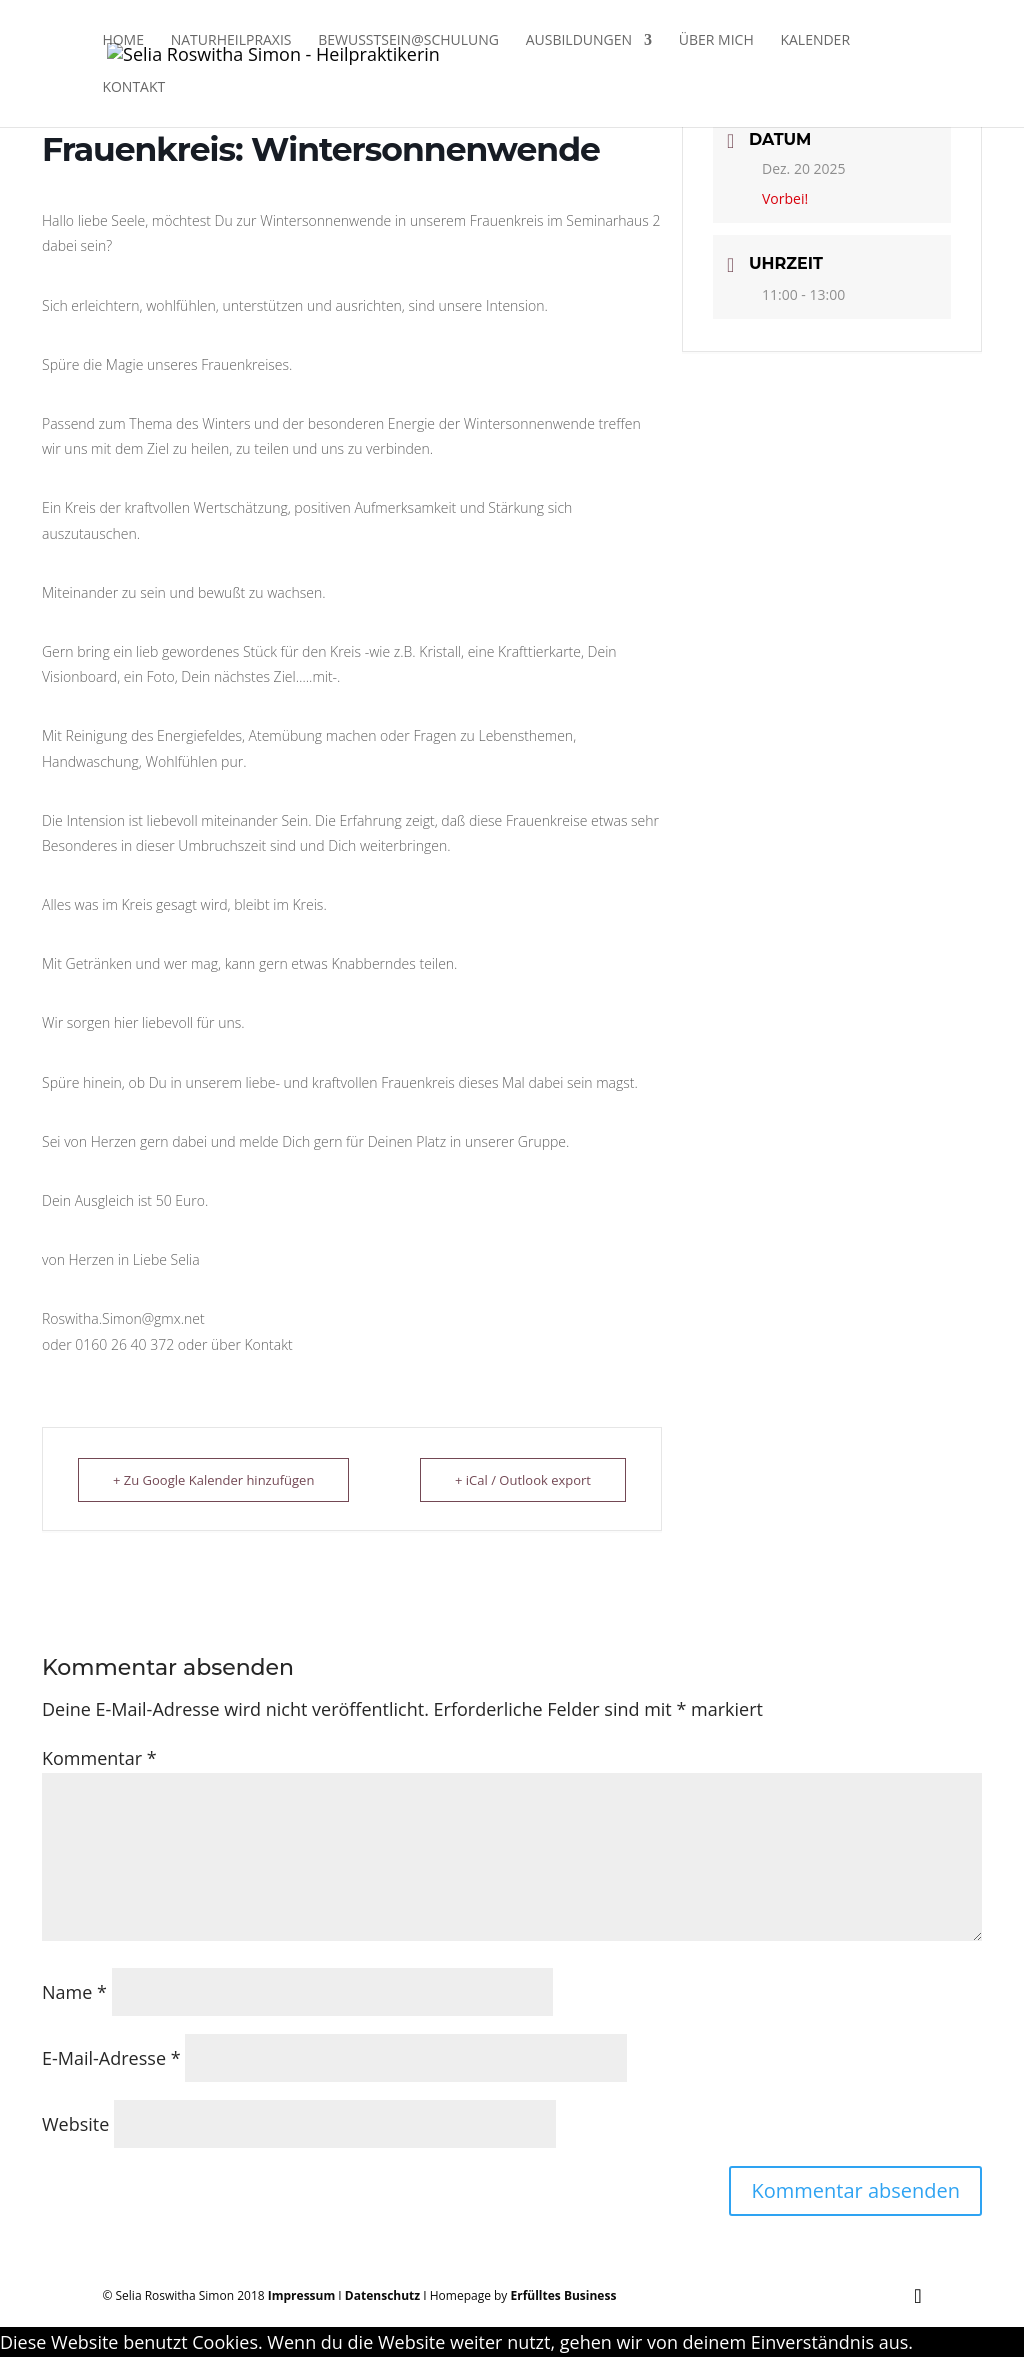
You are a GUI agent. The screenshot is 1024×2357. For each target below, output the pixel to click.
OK (925, 2342)
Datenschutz (382, 2295)
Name (74, 1992)
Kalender (815, 41)
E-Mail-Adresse (111, 2058)
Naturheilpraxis (231, 41)
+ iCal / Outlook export (523, 1480)
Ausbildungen (579, 41)
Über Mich (716, 41)
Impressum (302, 2295)
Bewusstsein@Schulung (408, 41)
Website (75, 2124)
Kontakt (133, 88)
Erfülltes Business (564, 2295)
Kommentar (99, 1758)
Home (123, 41)
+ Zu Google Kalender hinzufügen (213, 1480)
